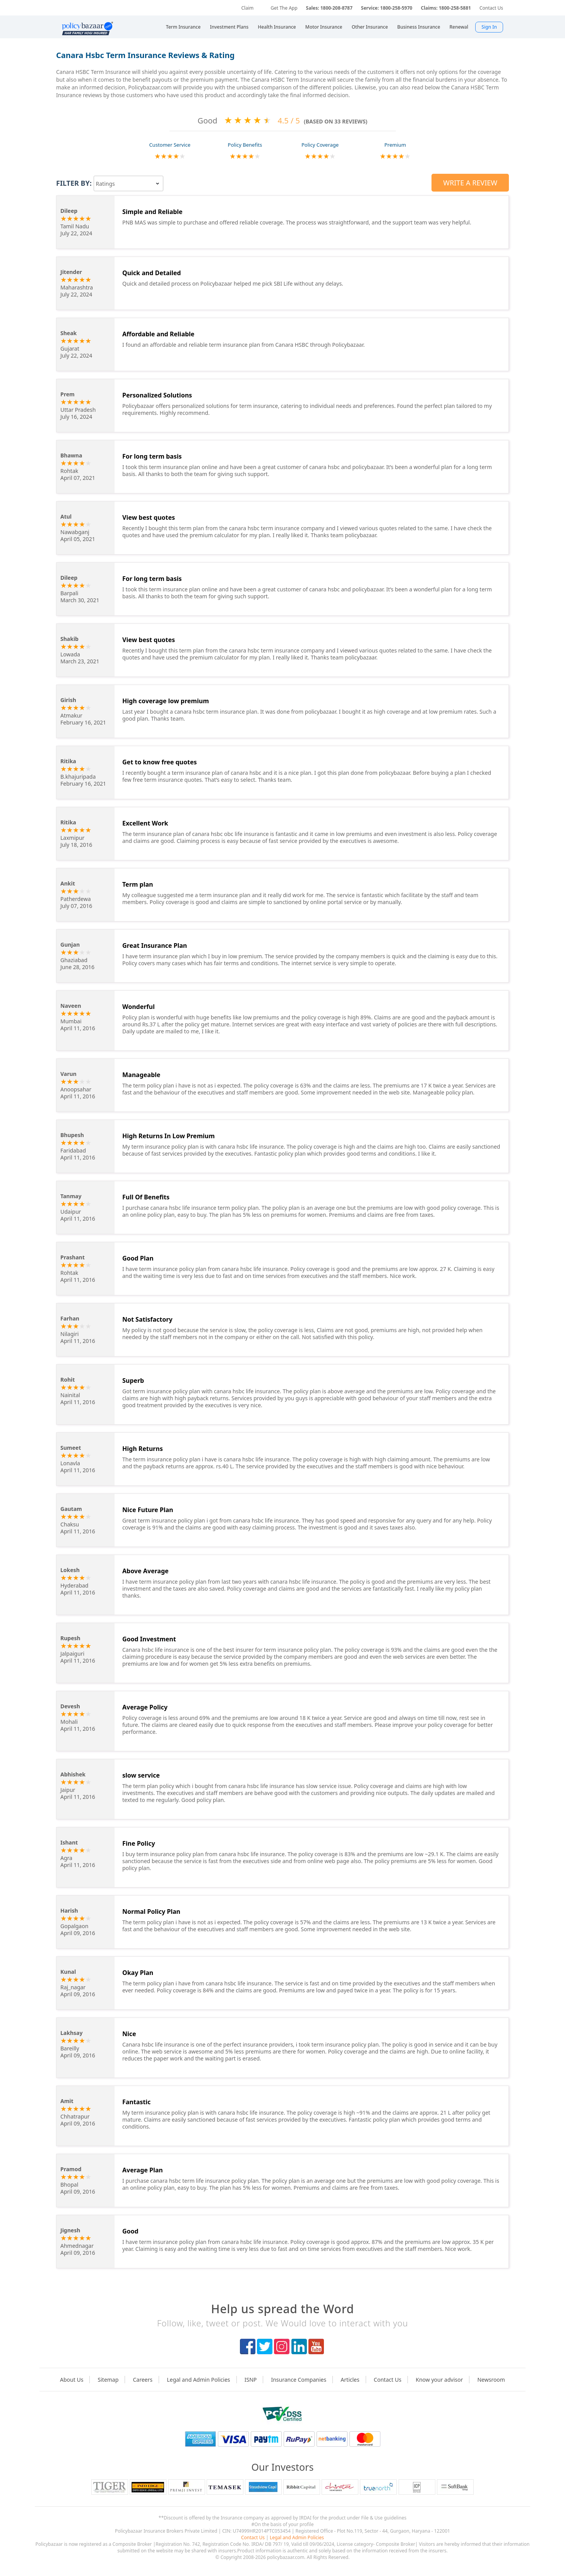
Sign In (489, 27)
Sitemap (108, 2379)
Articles (350, 2379)
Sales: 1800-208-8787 (329, 8)
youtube (316, 2346)
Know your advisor (439, 2379)
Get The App (284, 8)
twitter (264, 2346)
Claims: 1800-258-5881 (446, 8)
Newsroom (491, 2379)
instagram (281, 2346)
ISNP (251, 2379)
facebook (247, 2346)
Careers (142, 2379)
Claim (247, 8)
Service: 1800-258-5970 (387, 8)
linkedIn (299, 2346)
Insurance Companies (298, 2379)
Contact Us (491, 8)
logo (282, 2414)
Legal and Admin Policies (198, 2379)
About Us (71, 2379)
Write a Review (470, 182)
